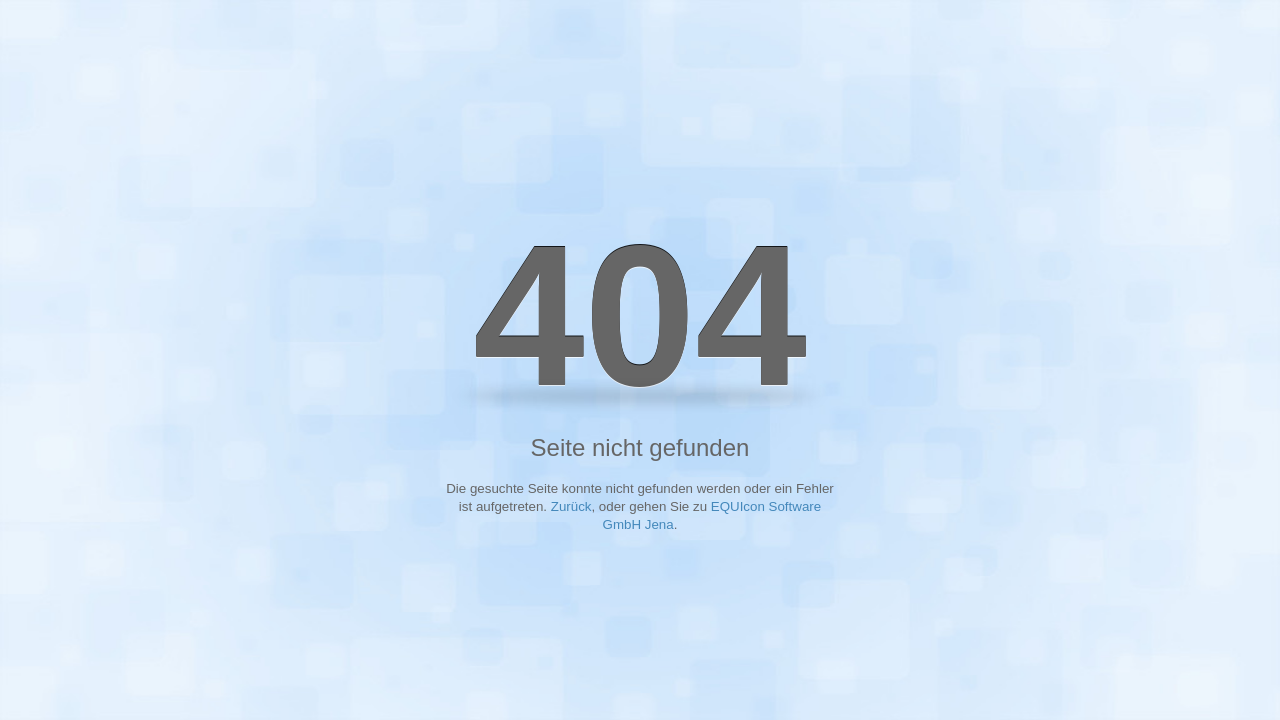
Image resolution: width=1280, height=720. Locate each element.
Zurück (571, 506)
